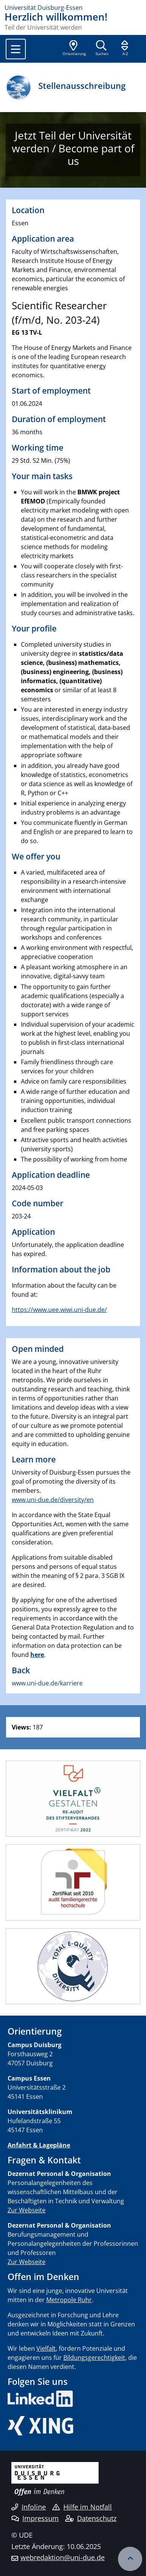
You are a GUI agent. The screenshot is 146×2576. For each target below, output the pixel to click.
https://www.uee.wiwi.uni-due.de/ (59, 1309)
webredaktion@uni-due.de (62, 2557)
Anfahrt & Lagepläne (39, 2145)
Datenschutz (90, 2518)
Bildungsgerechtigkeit (94, 2357)
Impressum (35, 2518)
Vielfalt (46, 2348)
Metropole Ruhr (69, 2300)
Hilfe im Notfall (82, 2506)
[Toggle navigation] (16, 49)
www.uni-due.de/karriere (47, 1683)
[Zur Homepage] (73, 7)
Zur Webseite (27, 2210)
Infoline (28, 2506)
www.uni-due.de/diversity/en (53, 1499)
